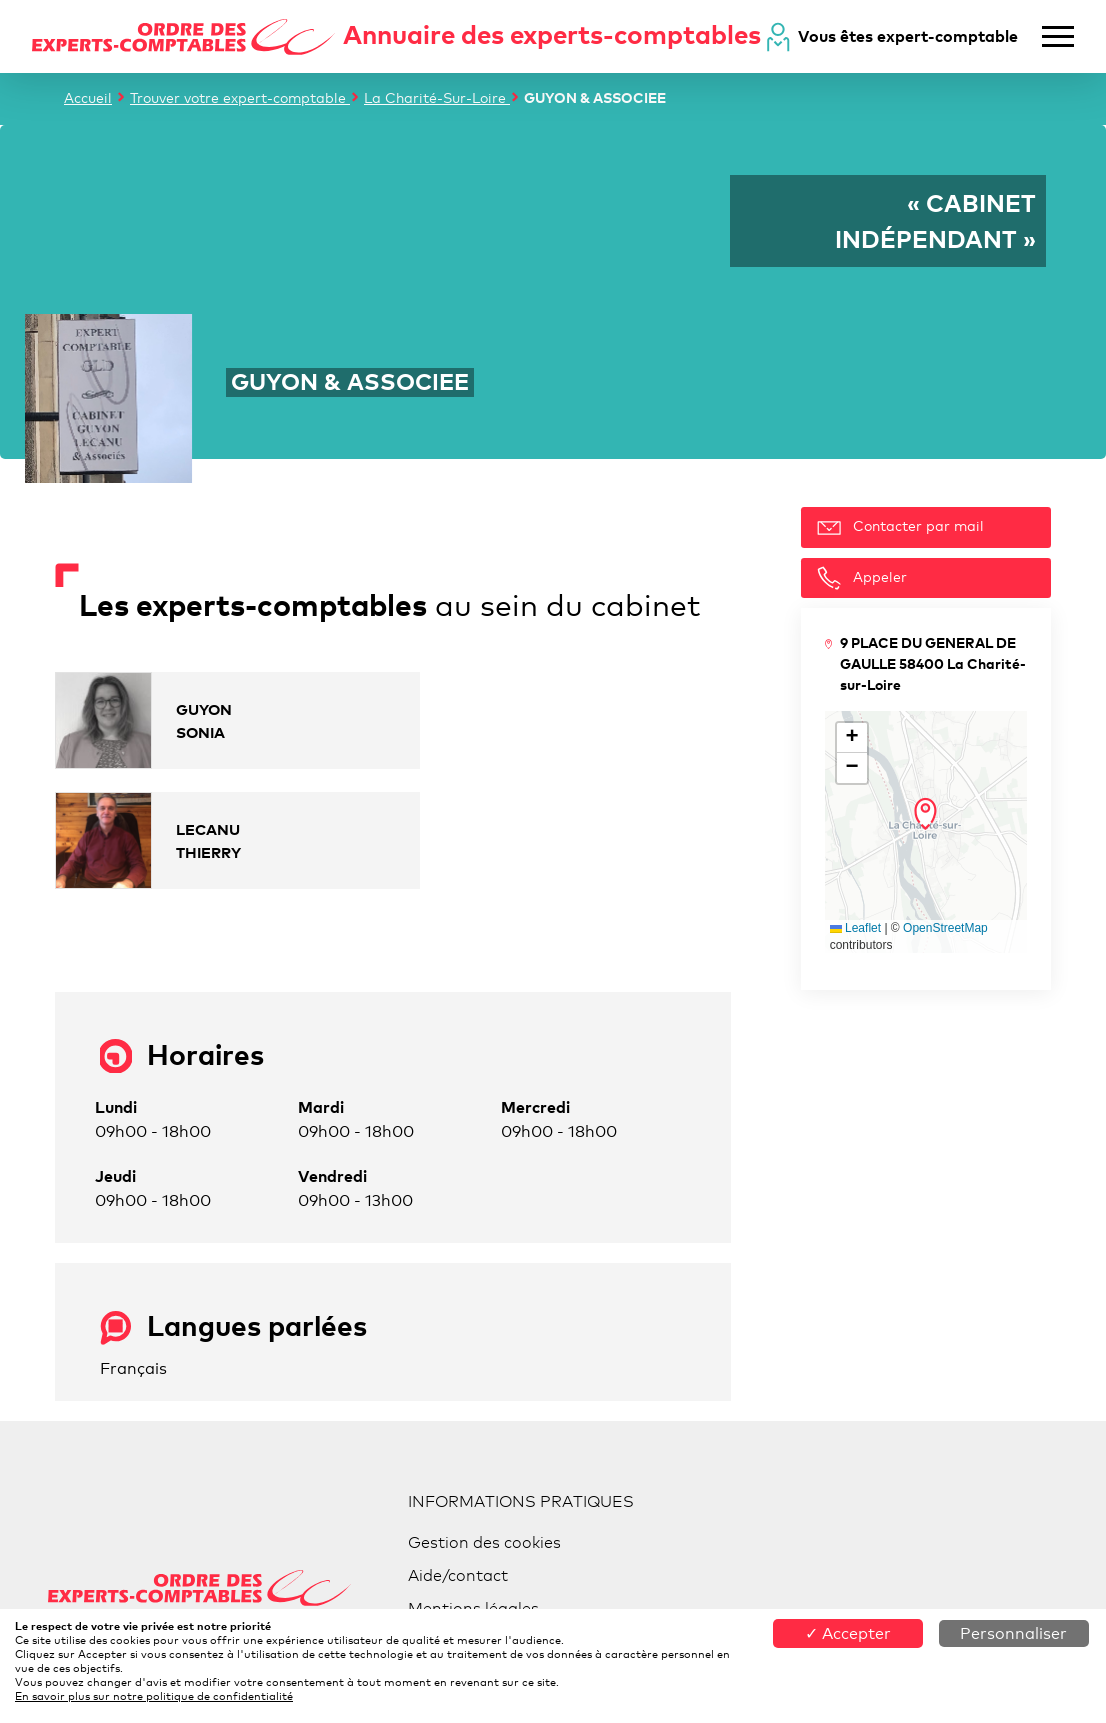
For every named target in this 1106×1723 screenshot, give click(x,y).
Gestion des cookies (484, 1542)
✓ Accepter (848, 1633)
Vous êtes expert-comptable (908, 36)
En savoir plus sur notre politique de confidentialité (154, 1696)
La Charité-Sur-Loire (437, 97)
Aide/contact (458, 1575)
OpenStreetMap (945, 928)
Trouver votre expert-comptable (240, 97)
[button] (925, 814)
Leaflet (855, 928)
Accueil (88, 97)
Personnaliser (1013, 1633)
